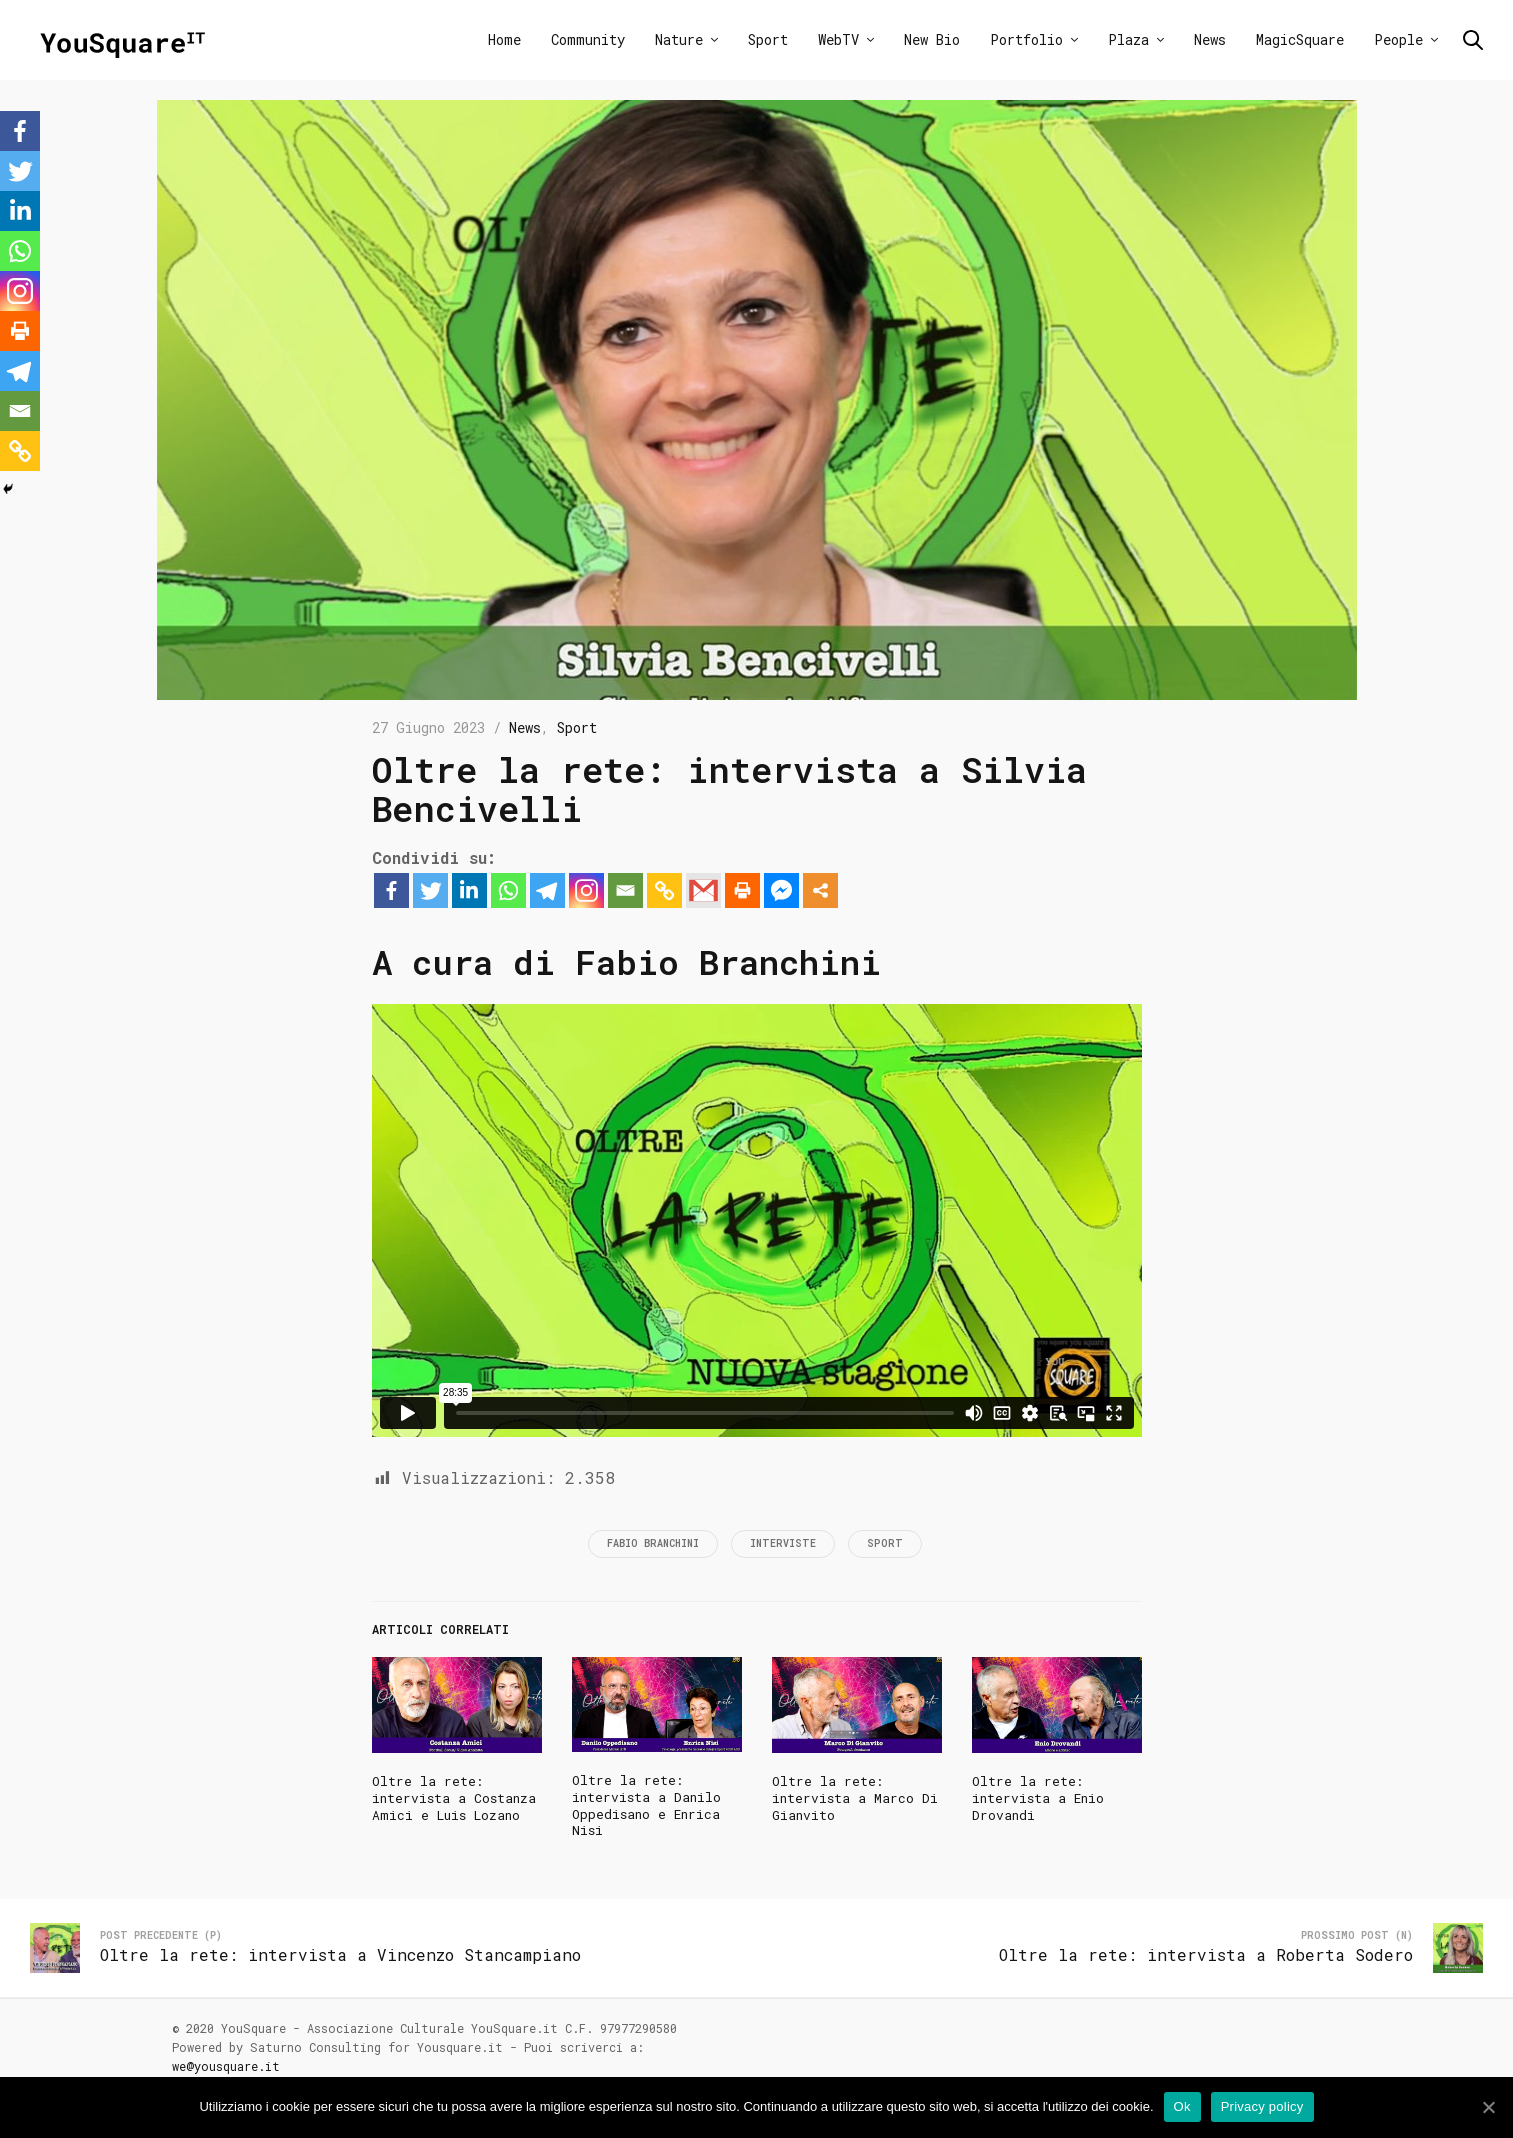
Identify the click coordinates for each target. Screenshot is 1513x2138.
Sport (768, 39)
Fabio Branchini (653, 1543)
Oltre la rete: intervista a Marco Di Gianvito (855, 1798)
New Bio (932, 39)
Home (504, 39)
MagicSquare (1300, 39)
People (1398, 39)
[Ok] (1488, 2107)
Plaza (1128, 39)
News (1210, 39)
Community (588, 39)
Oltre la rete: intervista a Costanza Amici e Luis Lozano (454, 1798)
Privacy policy (1262, 2106)
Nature (679, 39)
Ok (1182, 2106)
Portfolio (1026, 39)
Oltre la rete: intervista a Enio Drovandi (1038, 1798)
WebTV (838, 39)
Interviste (783, 1543)
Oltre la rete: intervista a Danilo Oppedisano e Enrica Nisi (646, 1805)
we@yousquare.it (226, 2066)
